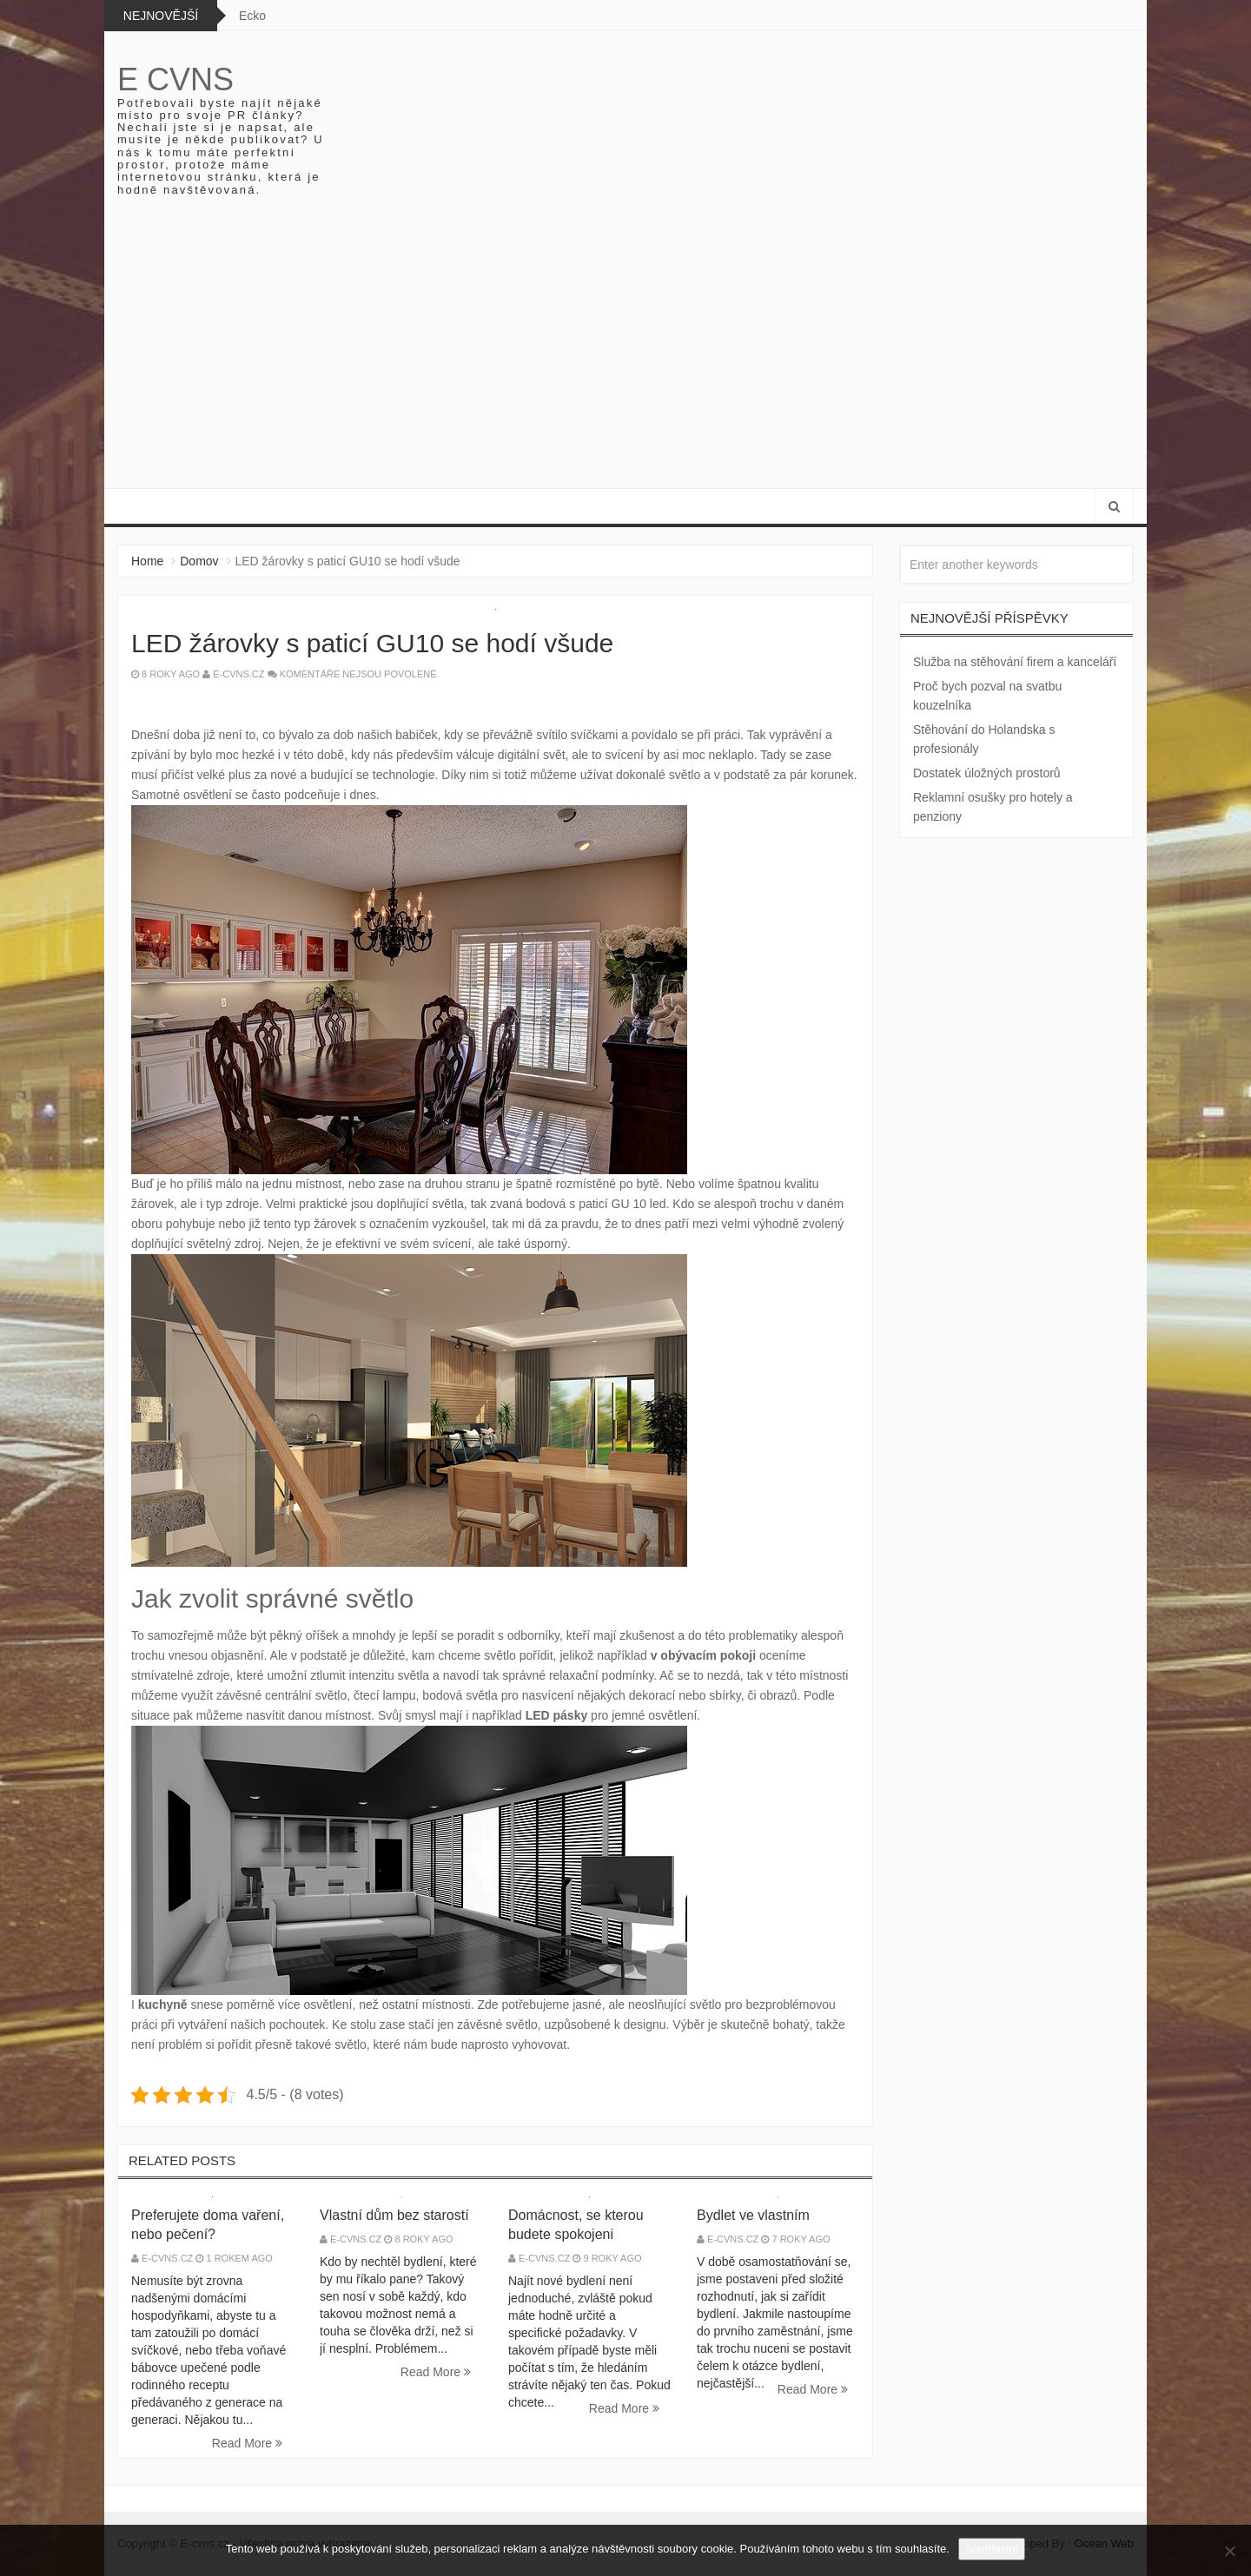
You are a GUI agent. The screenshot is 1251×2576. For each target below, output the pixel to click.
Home (147, 561)
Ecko (252, 16)
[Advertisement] (625, 357)
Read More (247, 2443)
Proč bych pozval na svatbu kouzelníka (987, 695)
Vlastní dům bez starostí (394, 2215)
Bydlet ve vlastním (753, 2215)
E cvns (175, 79)
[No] (1229, 2550)
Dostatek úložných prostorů (987, 773)
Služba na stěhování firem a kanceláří (1014, 662)
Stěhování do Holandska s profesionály (984, 739)
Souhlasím (991, 2548)
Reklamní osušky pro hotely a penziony (993, 806)
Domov (199, 561)
